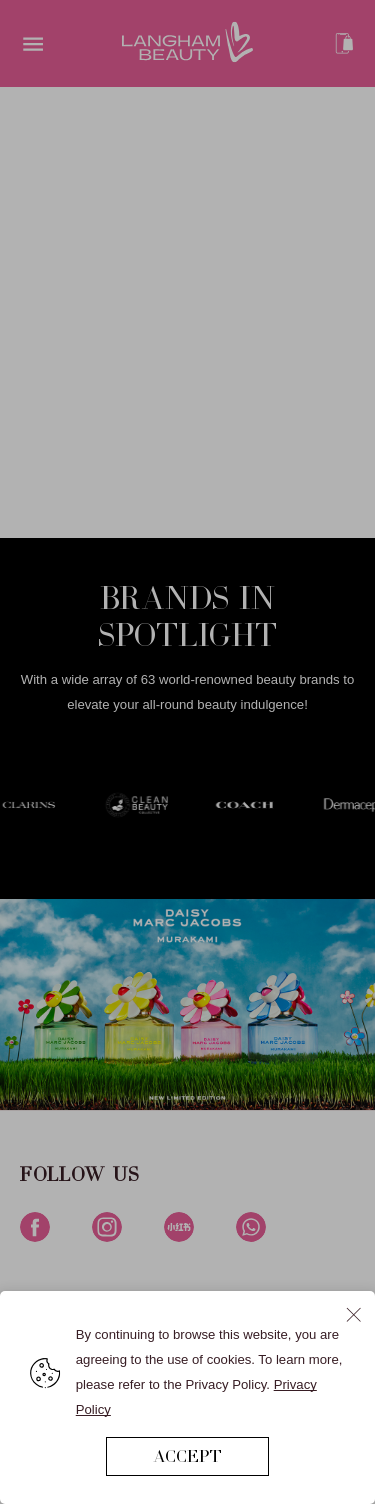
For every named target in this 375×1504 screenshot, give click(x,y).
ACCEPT (187, 1456)
